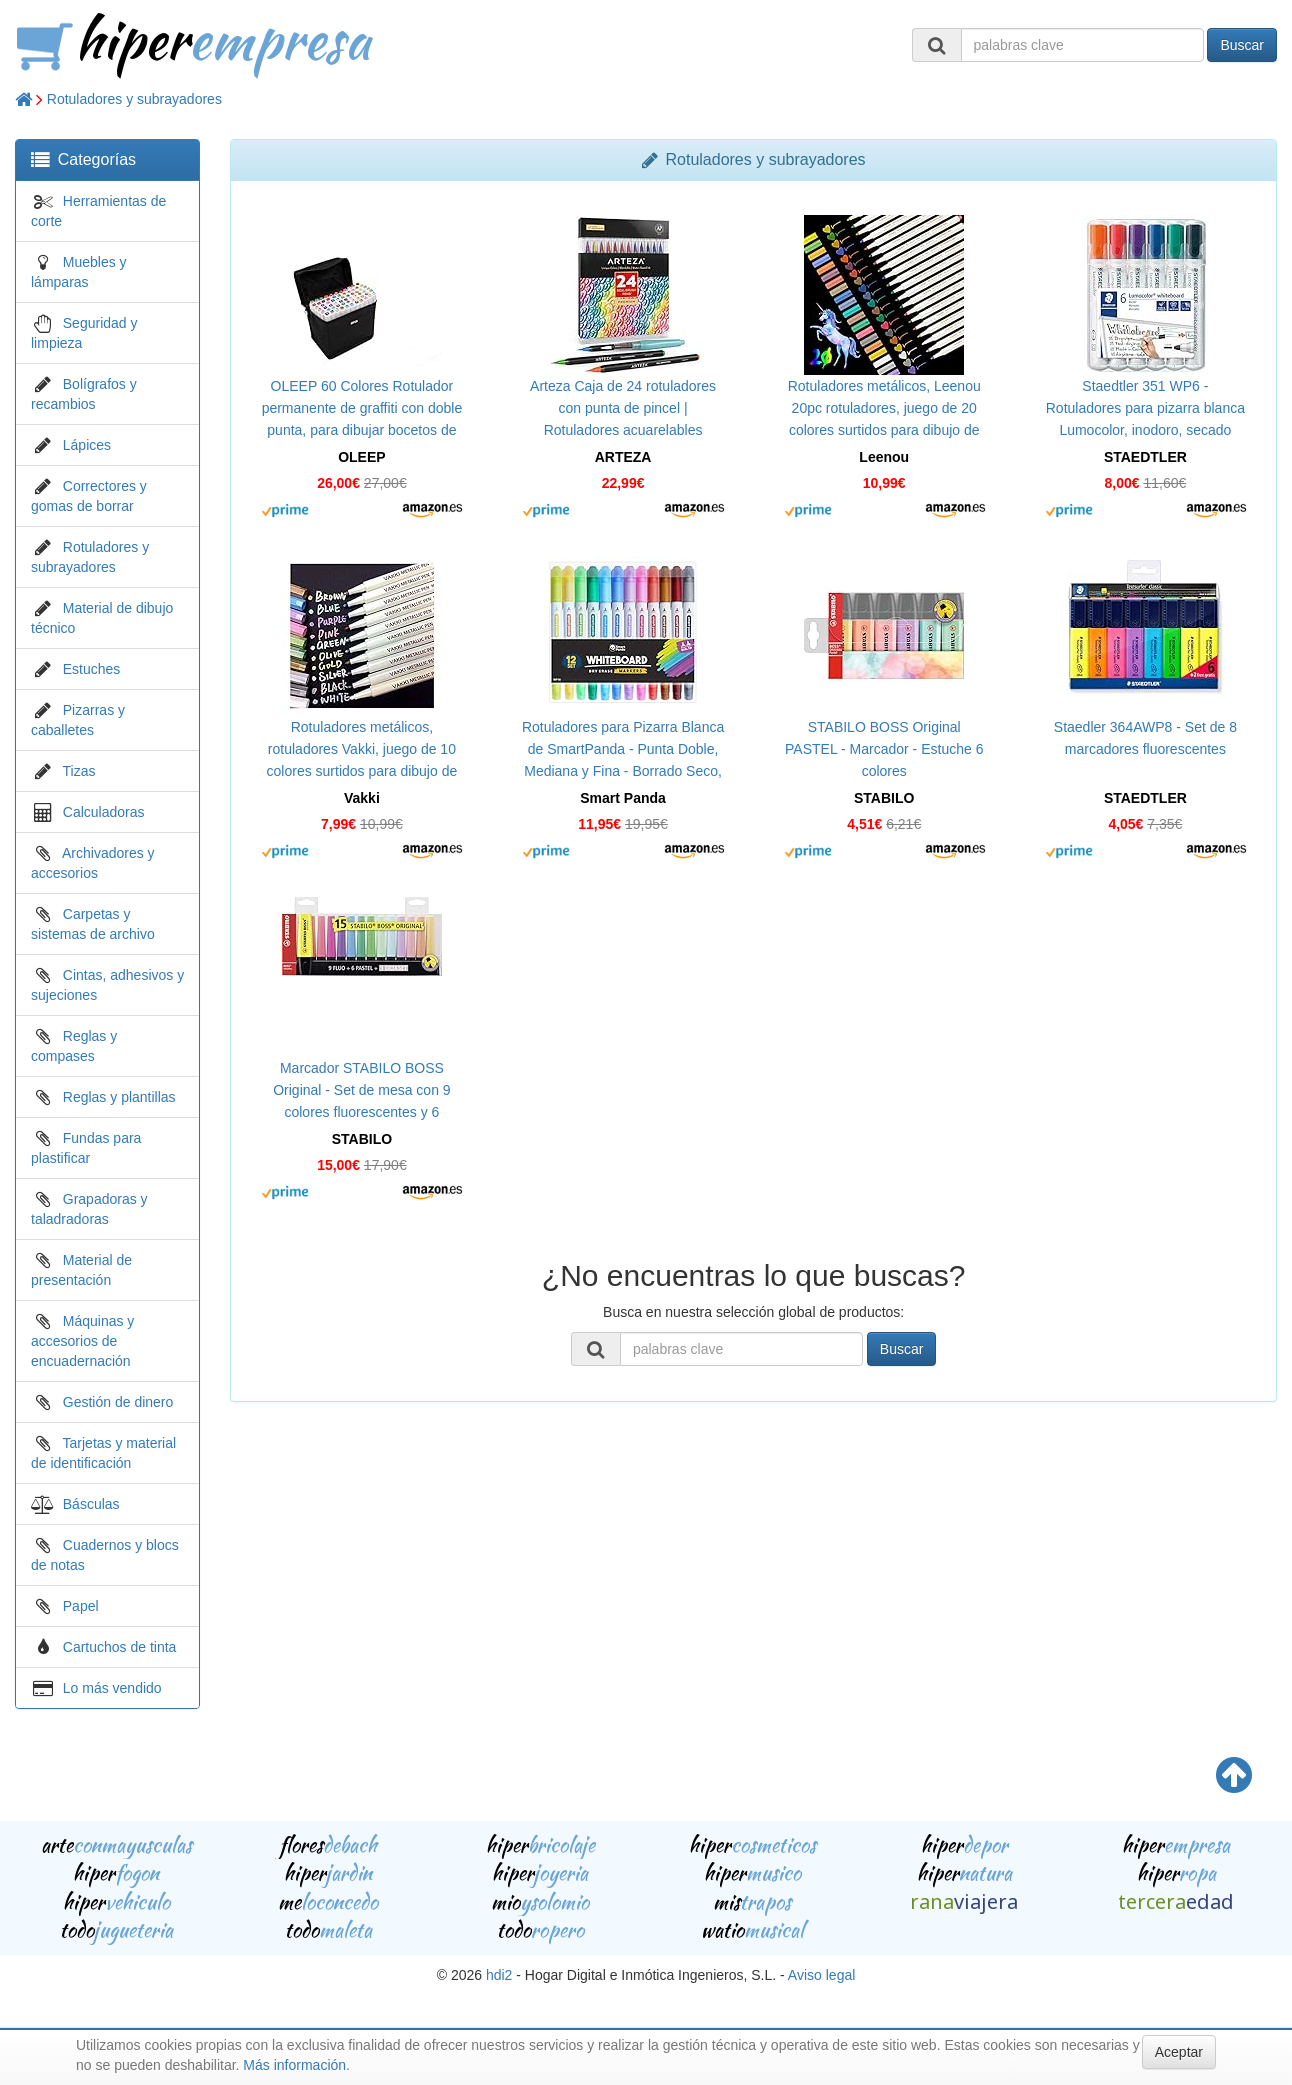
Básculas (91, 1504)
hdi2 (499, 1975)
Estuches (92, 669)
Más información (294, 2065)
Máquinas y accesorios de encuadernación (82, 1341)
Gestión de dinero (118, 1402)
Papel (81, 1606)
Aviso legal (821, 1975)
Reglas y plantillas (119, 1097)
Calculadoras (104, 812)
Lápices (87, 445)
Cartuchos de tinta (120, 1647)
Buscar (1242, 45)
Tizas (79, 771)
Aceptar (1179, 2052)
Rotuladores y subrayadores (134, 99)
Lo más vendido (112, 1688)
